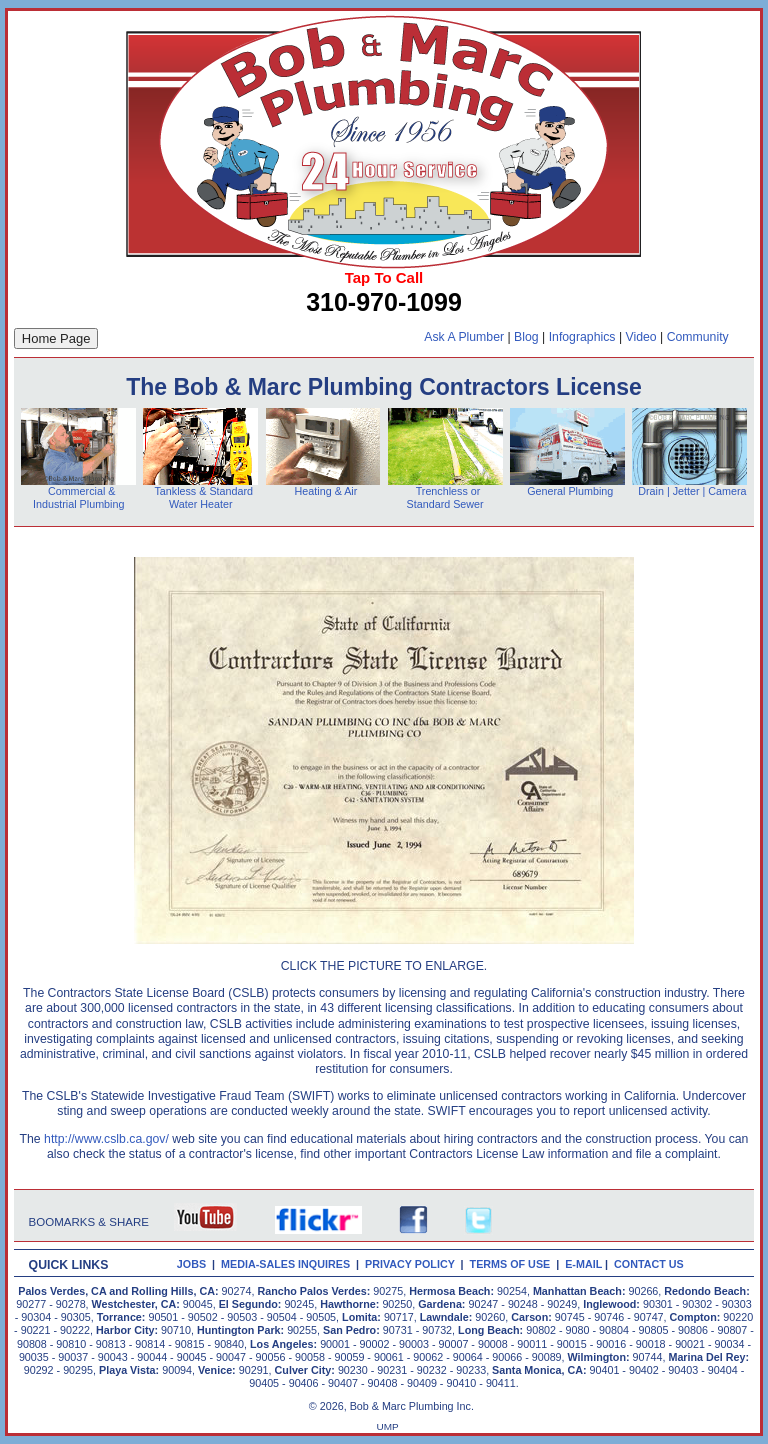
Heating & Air (323, 491)
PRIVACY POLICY (413, 1264)
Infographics (582, 337)
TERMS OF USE (513, 1264)
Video (641, 337)
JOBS (191, 1264)
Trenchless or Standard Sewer (445, 497)
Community (698, 337)
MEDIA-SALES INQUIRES (288, 1264)
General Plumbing (570, 491)
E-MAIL (585, 1264)
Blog (526, 337)
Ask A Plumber (464, 337)
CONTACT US (652, 1264)
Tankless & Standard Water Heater (201, 497)
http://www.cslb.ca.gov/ (106, 1139)
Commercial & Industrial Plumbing (78, 497)
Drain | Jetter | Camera (692, 491)
